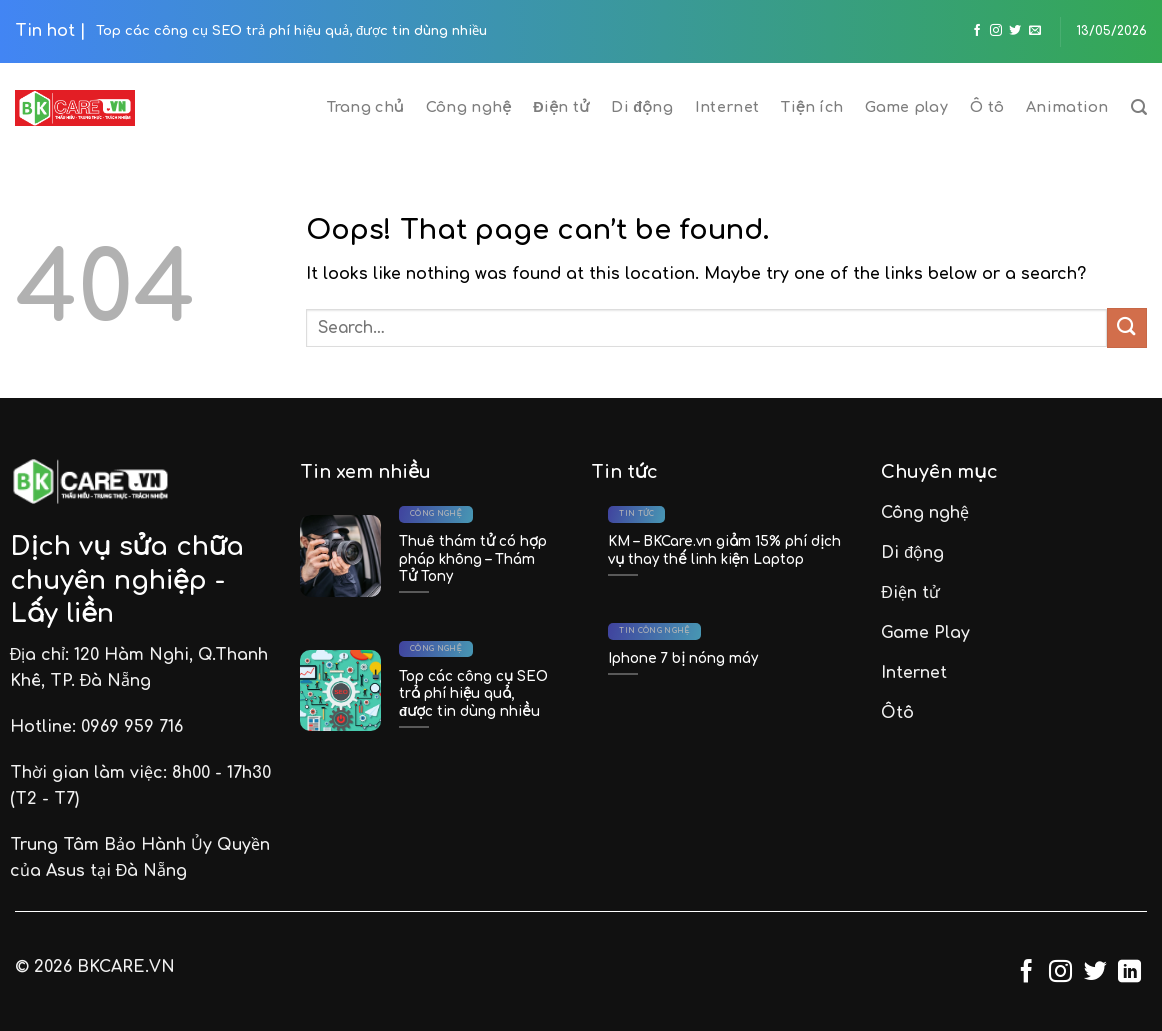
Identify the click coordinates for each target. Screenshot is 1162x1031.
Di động (642, 107)
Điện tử (561, 107)
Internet (727, 107)
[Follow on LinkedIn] (1129, 973)
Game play (906, 107)
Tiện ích (812, 107)
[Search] (1139, 107)
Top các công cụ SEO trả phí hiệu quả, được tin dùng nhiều (291, 31)
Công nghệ (468, 107)
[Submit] (1127, 327)
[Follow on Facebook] (977, 31)
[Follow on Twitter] (1015, 31)
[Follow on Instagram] (996, 31)
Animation (1067, 107)
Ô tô (987, 107)
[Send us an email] (1035, 31)
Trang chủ (365, 107)
